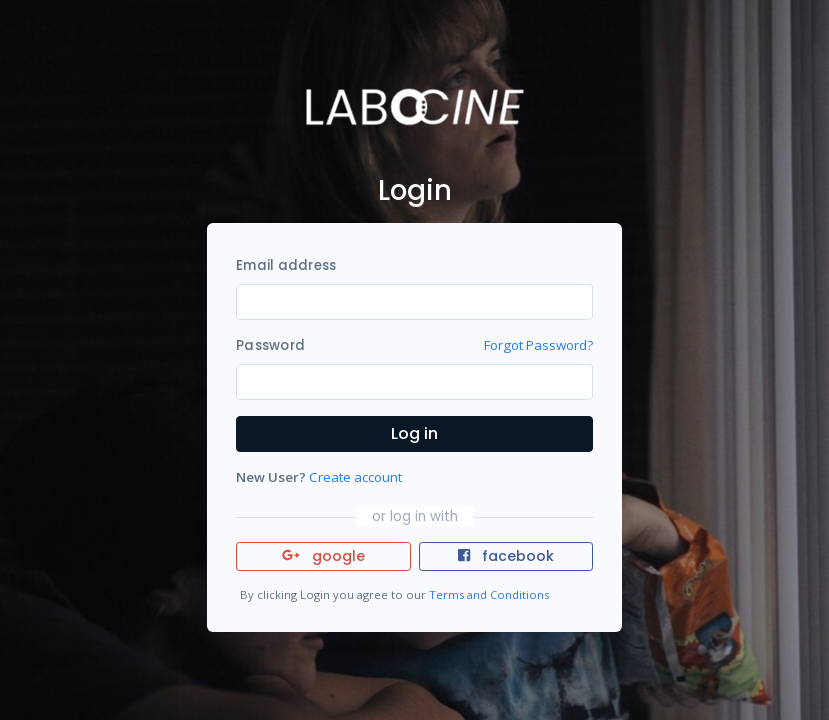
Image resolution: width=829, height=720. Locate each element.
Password (270, 345)
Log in (414, 433)
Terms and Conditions (489, 594)
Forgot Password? (538, 345)
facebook (506, 556)
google (323, 556)
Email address (286, 265)
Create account (355, 477)
